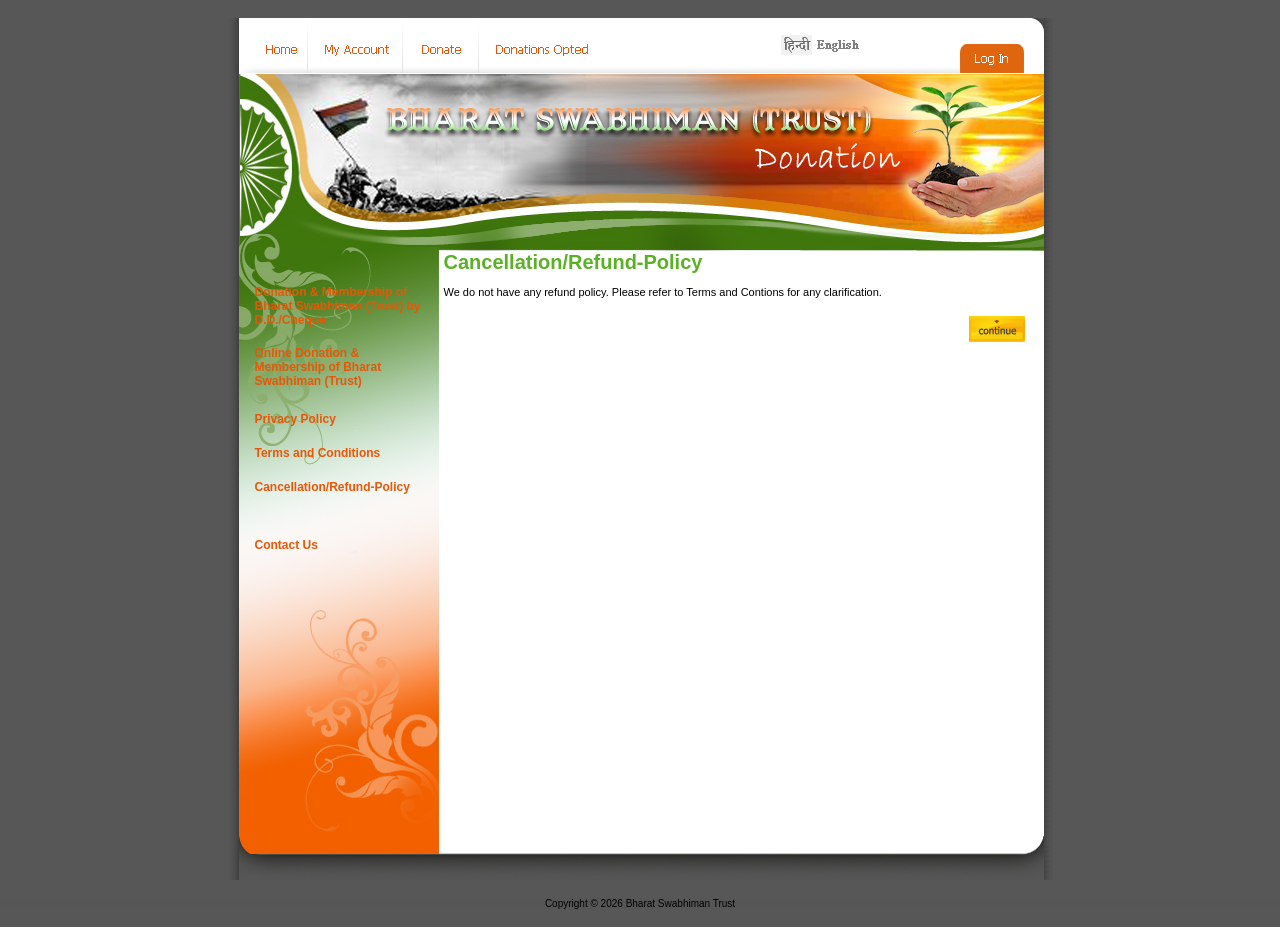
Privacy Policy (295, 419)
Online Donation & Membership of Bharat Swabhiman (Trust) (318, 367)
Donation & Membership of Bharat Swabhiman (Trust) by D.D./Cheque (338, 306)
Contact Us (286, 545)
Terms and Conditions (318, 453)
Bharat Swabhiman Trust (681, 903)
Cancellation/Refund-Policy (332, 487)
